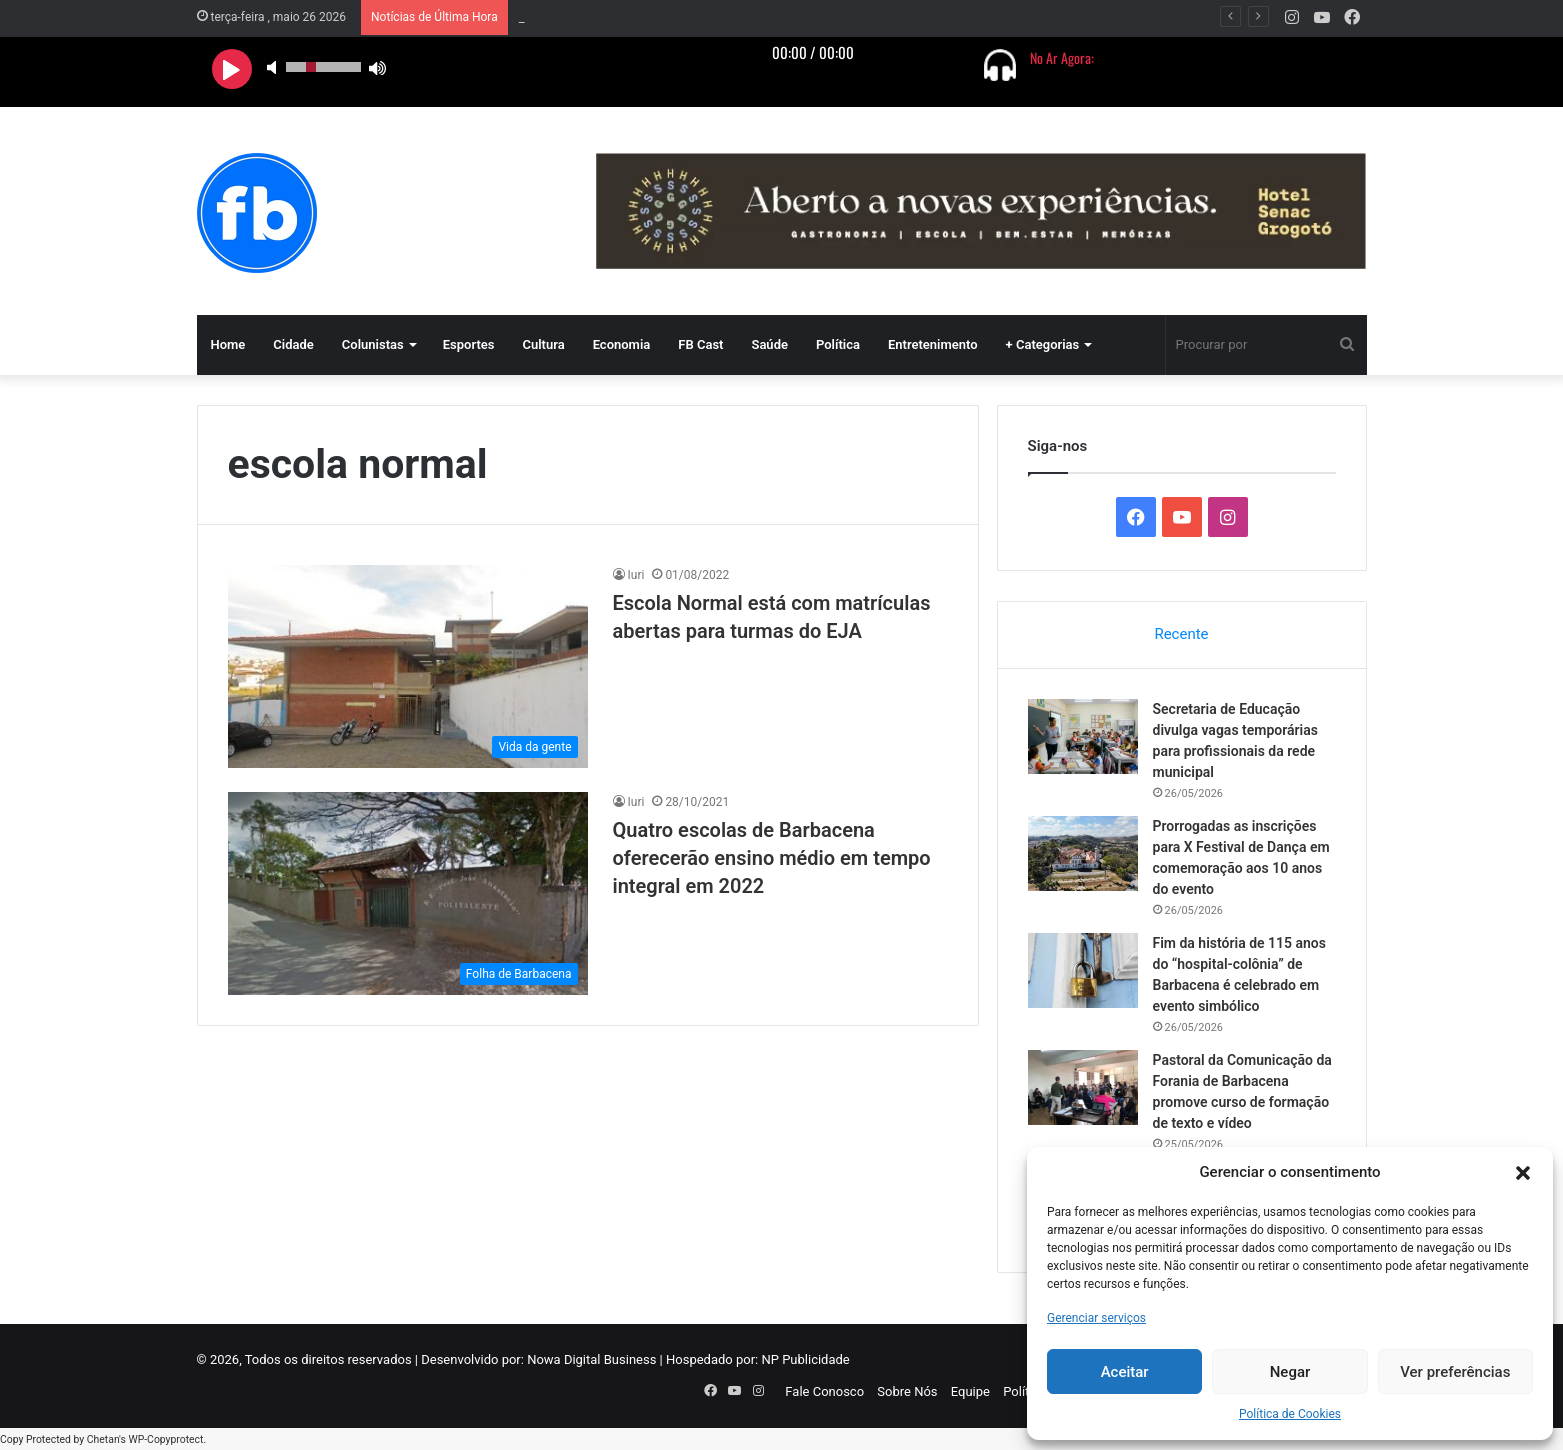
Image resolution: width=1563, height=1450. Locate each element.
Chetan (103, 1439)
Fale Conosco (824, 1391)
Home (228, 344)
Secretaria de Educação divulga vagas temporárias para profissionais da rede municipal (770, 17)
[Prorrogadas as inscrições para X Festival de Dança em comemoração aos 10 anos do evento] (1083, 853)
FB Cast (700, 344)
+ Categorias (1043, 344)
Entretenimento (933, 344)
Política (838, 344)
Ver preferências (1455, 1372)
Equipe (970, 1391)
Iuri (636, 575)
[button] (1523, 1173)
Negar (1290, 1372)
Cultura (543, 344)
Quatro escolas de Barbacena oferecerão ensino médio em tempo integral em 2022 (772, 858)
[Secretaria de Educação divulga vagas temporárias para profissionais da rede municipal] (1083, 736)
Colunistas (373, 344)
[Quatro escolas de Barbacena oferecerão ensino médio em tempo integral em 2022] (408, 893)
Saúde (769, 344)
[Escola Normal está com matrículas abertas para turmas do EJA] (408, 666)
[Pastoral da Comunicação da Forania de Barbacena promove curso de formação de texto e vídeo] (1083, 1087)
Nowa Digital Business (591, 1359)
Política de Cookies (1290, 1414)
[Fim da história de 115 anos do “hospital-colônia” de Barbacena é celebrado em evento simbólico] (1083, 970)
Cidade (293, 344)
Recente (1181, 634)
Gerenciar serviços (1096, 1318)
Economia (622, 344)
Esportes (469, 344)
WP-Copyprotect (165, 1439)
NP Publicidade (805, 1359)
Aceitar (1125, 1372)
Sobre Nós (907, 1391)
